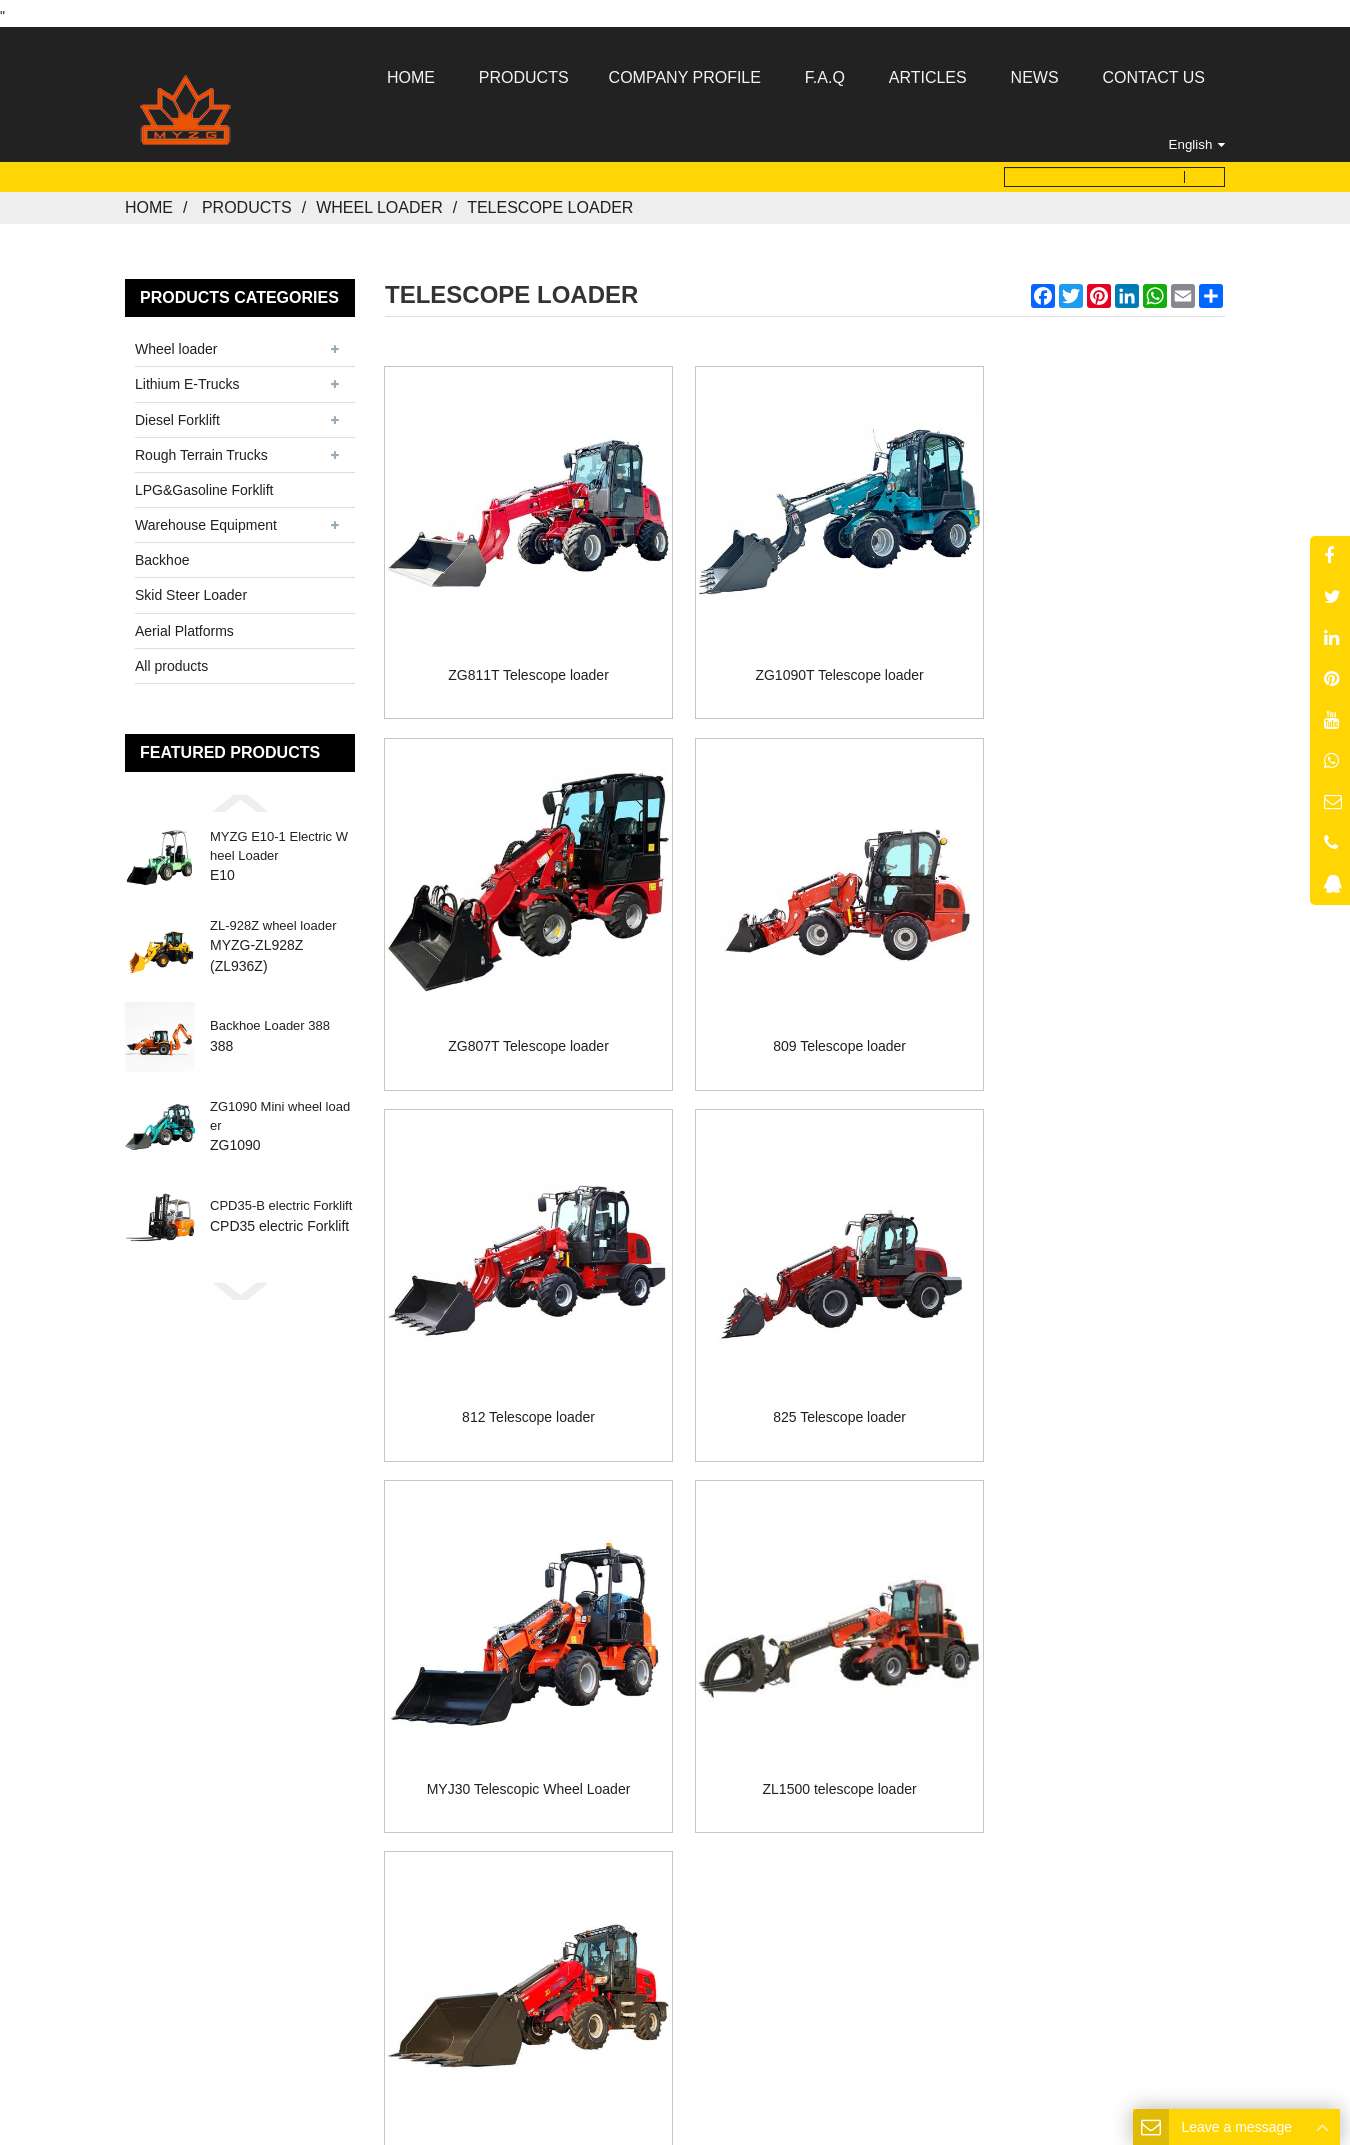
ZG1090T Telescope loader (805, 644)
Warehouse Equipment (206, 519)
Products (247, 201)
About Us (559, 1712)
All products (171, 659)
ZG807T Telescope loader (1093, 644)
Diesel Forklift (177, 413)
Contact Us (850, 1712)
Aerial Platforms (184, 624)
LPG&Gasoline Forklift (204, 484)
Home (149, 201)
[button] (240, 797)
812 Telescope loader (805, 991)
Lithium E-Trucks (187, 378)
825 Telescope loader (1093, 991)
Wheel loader (379, 201)
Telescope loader (550, 201)
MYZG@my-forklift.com (703, 1842)
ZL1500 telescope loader (805, 1339)
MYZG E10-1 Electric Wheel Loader (279, 839)
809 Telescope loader (517, 991)
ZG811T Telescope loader (517, 644)
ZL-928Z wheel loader (273, 919)
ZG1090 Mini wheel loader (280, 1109)
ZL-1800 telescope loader (1093, 1339)
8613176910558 (724, 1818)
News (752, 1712)
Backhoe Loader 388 (270, 1019)
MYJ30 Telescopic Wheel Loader (517, 1339)
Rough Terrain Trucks (201, 448)
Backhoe (162, 554)
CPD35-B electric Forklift (281, 1199)
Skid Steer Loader (191, 589)
